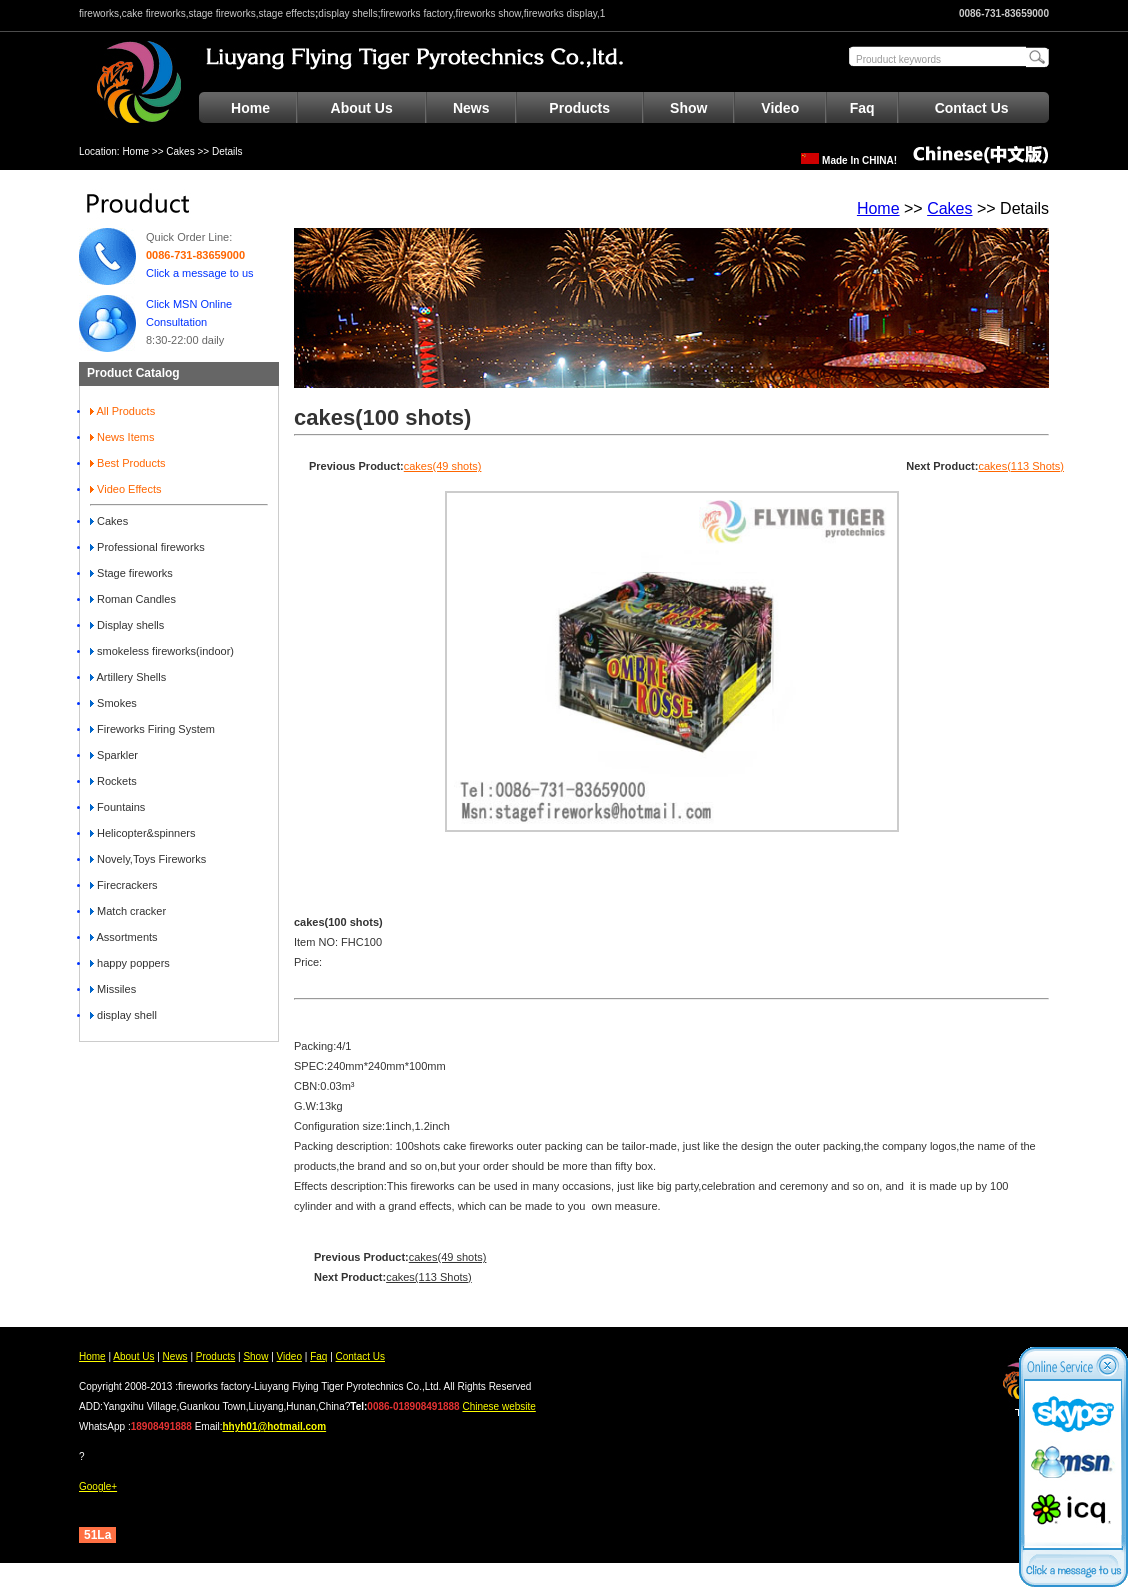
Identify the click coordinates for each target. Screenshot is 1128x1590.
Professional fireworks (147, 547)
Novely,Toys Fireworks (148, 859)
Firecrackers (124, 885)
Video (780, 108)
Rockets (113, 781)
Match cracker (128, 911)
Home (250, 108)
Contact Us (972, 108)
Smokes (113, 703)
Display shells (127, 625)
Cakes (180, 151)
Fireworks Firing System (152, 729)
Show (688, 108)
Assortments (124, 937)
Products (579, 108)
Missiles (113, 989)
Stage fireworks (131, 573)
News (471, 108)
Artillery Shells (128, 677)
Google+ (98, 1486)
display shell (123, 1015)
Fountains (117, 807)
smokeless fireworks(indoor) (162, 651)
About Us (362, 108)
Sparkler (114, 755)
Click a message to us (200, 273)
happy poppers (130, 963)
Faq (862, 108)
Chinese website (498, 1406)
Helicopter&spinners (143, 833)
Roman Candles (133, 599)
